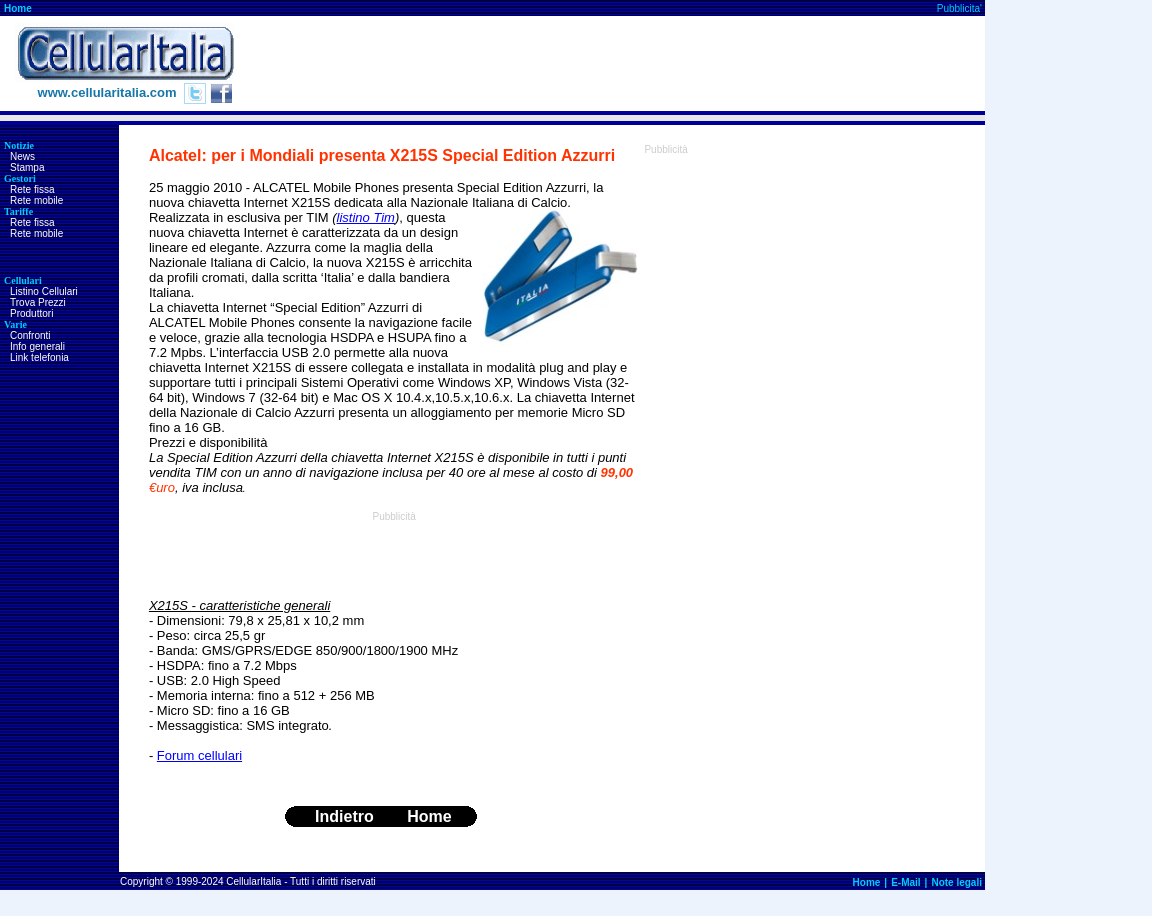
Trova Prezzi (38, 302)
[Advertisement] (621, 64)
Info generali (37, 346)
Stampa (27, 167)
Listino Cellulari (44, 291)
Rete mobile (36, 200)
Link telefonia (39, 357)
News (22, 156)
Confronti (30, 335)
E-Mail (905, 882)
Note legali (956, 882)
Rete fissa (32, 189)
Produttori (31, 313)
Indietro (344, 816)
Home (18, 8)
